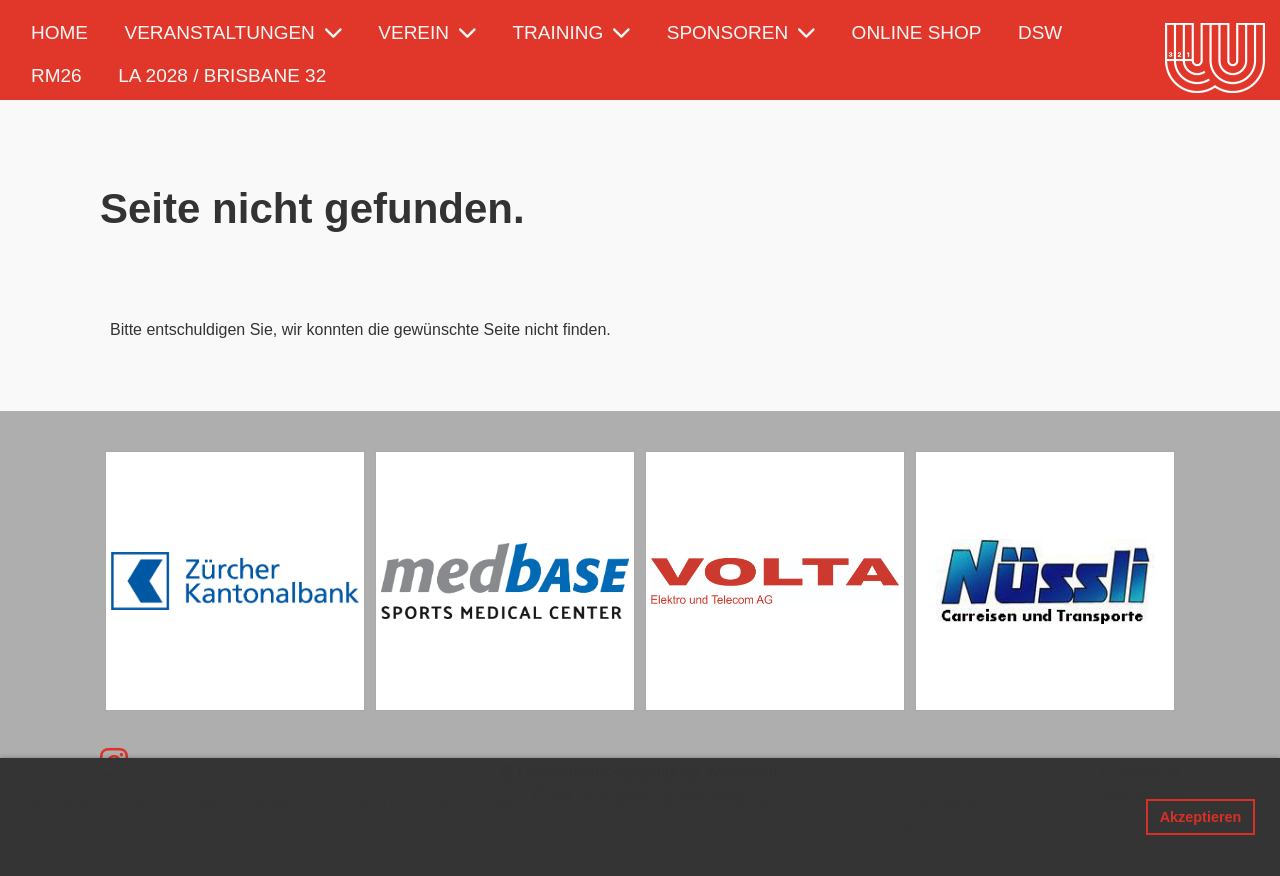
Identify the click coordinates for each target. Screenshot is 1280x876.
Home (59, 32)
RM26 (56, 75)
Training (572, 32)
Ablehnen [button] (1093, 817)
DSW (1040, 32)
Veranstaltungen (232, 32)
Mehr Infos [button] (464, 848)
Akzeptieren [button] (1201, 817)
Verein (427, 32)
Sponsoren (741, 32)
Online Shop (917, 32)
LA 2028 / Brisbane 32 (222, 75)
